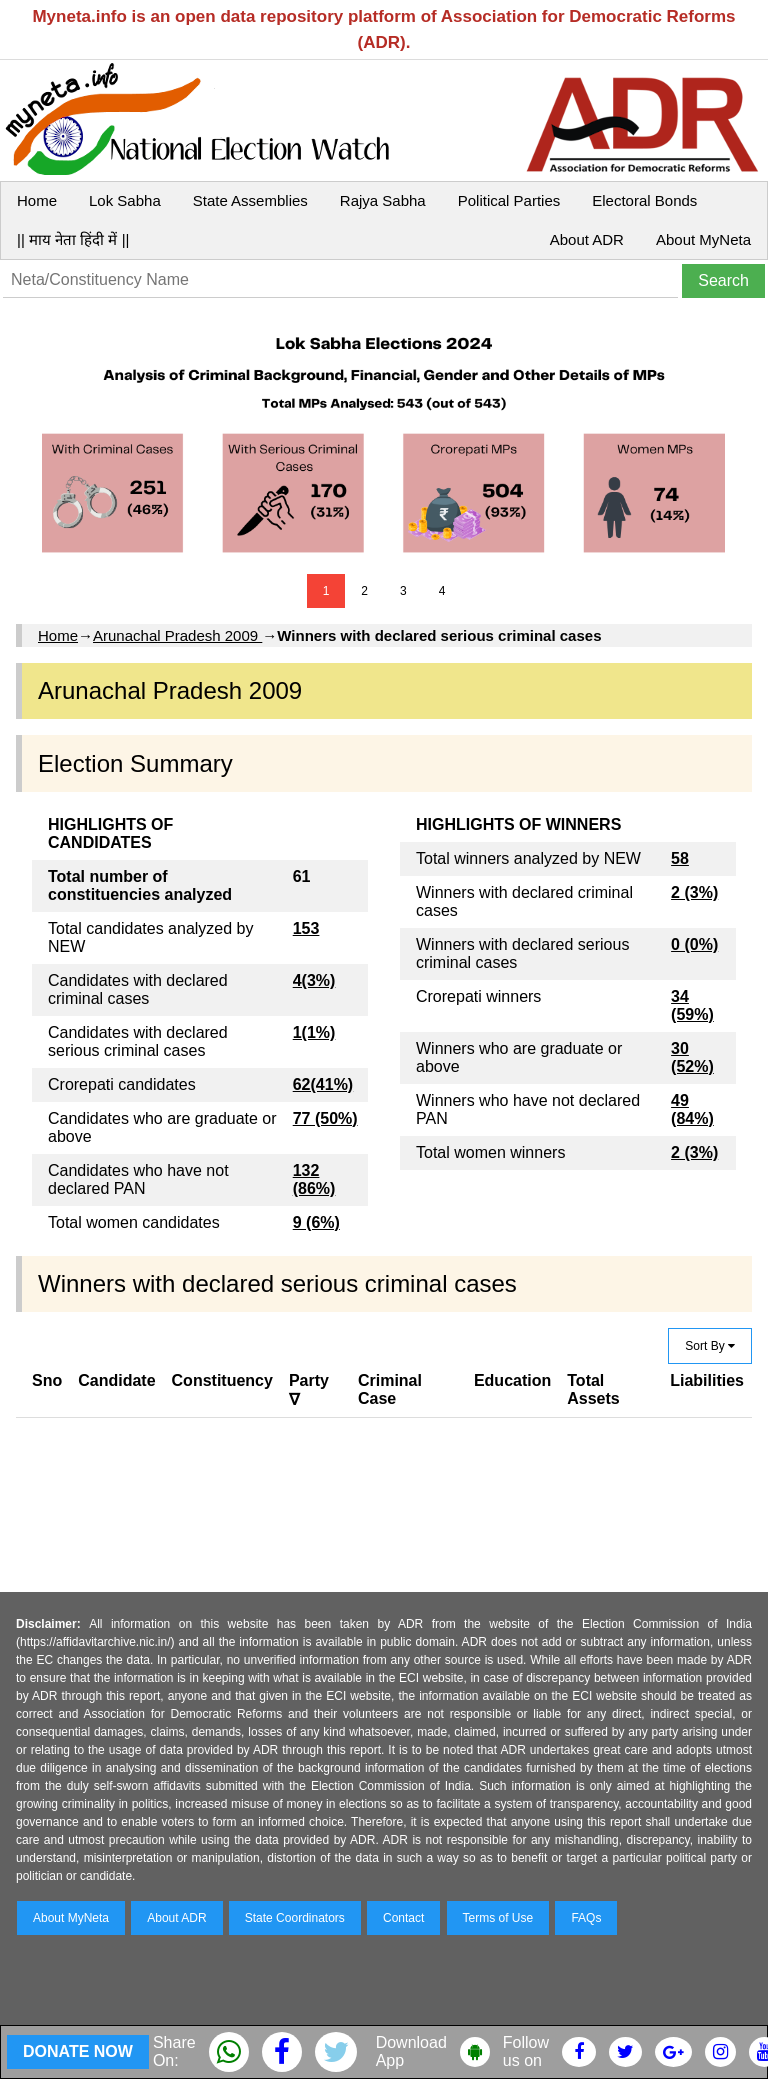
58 (680, 858)
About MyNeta (703, 239)
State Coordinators (295, 1918)
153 (306, 928)
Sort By (710, 1346)
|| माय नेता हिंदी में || (73, 239)
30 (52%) (692, 1057)
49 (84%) (692, 1109)
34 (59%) (692, 1005)
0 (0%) (694, 944)
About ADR (587, 239)
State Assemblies (250, 200)
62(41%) (323, 1084)
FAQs (586, 1918)
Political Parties (509, 200)
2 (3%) (694, 892)
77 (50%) (325, 1118)
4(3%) (314, 980)
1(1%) (314, 1032)
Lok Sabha (125, 200)
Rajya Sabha (383, 200)
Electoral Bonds (644, 200)
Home (37, 200)
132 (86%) (314, 1179)
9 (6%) (316, 1222)
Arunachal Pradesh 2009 (177, 635)
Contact (403, 1918)
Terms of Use (498, 1918)
